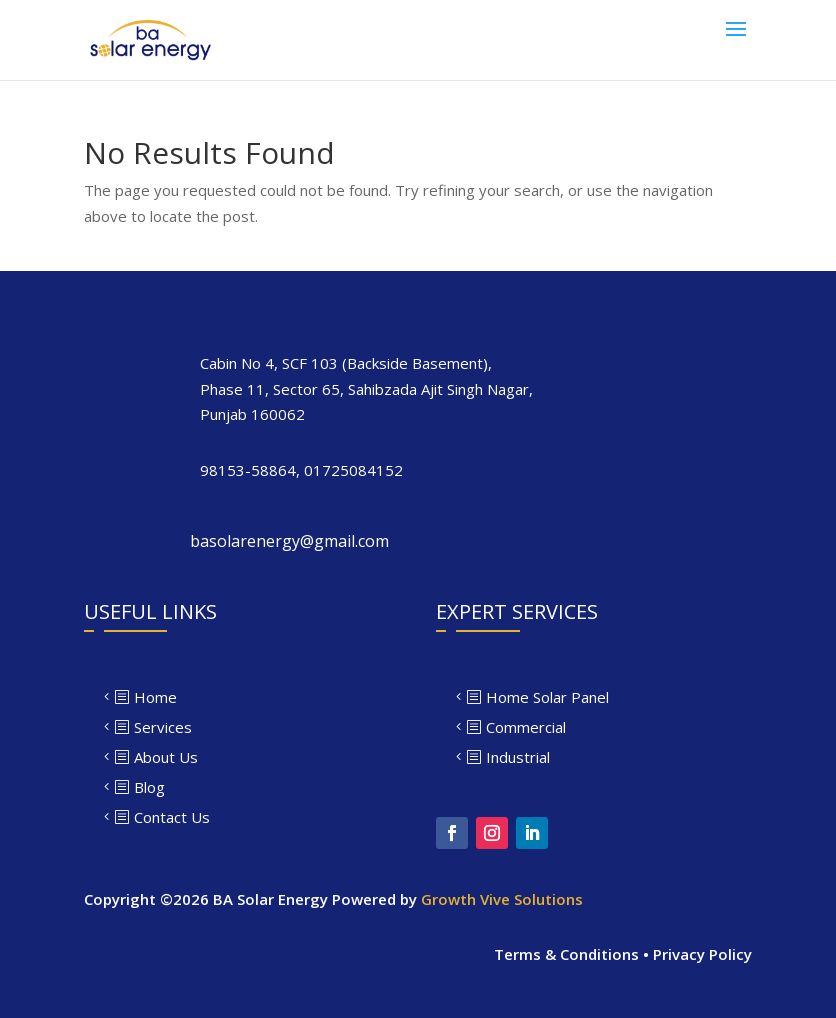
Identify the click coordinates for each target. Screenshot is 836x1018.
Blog (149, 787)
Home (155, 697)
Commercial (526, 727)
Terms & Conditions (566, 954)
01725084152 (353, 470)
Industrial (518, 757)
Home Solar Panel (547, 697)
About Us (166, 757)
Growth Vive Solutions (502, 899)
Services (163, 727)
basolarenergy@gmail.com (289, 541)
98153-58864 (248, 470)
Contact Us (172, 817)
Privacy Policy (702, 954)
